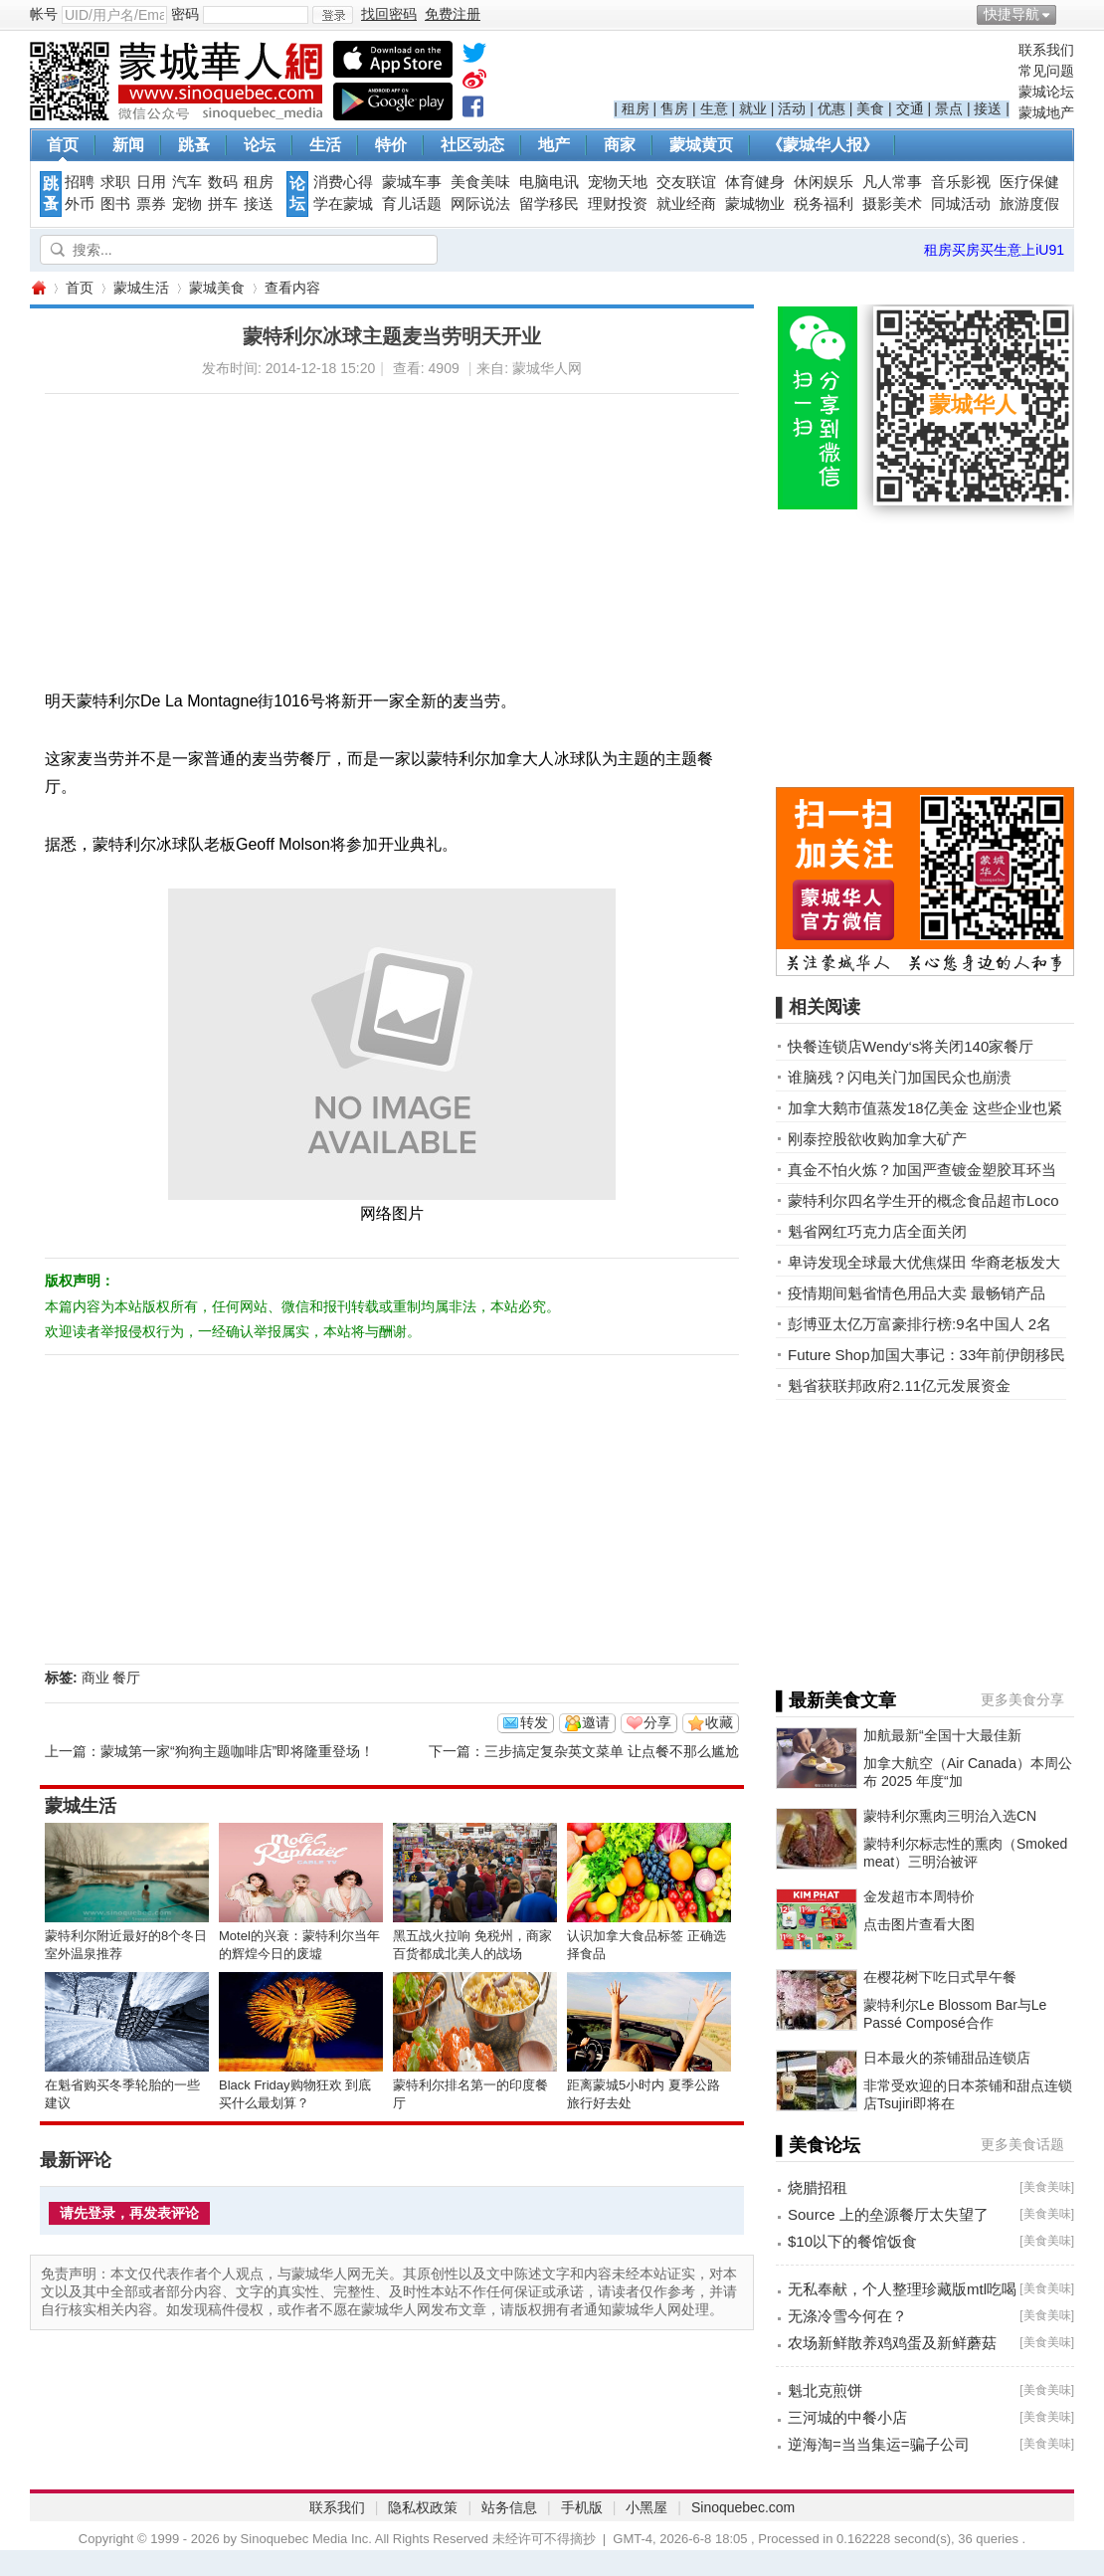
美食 (870, 108)
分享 (657, 1722)
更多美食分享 (1022, 1699)
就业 (753, 108)
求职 (115, 182)
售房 (674, 108)
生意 (714, 108)
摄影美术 (892, 204)
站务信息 (509, 2507)
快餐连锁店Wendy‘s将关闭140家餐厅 (910, 1046)
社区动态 (472, 144)
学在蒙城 (343, 204)
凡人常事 (892, 182)
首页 (63, 144)
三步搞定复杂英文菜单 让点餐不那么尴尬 (611, 1751)
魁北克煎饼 (825, 2390)
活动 (792, 108)
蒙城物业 (755, 204)
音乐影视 (961, 182)
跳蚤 (194, 144)
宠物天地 (617, 182)
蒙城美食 (217, 288)
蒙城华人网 (38, 288)
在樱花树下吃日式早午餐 (939, 1977)
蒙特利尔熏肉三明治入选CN (949, 1816)
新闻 (128, 144)
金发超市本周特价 (919, 1896)
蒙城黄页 (701, 144)
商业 (95, 1677)
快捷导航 (1011, 14)
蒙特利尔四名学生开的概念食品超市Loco (923, 1200)
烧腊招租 (817, 2187)
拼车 (223, 204)
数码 (223, 182)
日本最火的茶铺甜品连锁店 (946, 2058)
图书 (115, 204)
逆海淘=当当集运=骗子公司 (879, 2444)
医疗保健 (1029, 182)
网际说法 (480, 204)
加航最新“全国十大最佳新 (942, 1735)
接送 (988, 108)
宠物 (187, 204)
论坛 (260, 144)
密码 (185, 14)
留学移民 (549, 204)
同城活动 (961, 204)
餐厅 (126, 1677)
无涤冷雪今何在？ (847, 2315)
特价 (391, 144)
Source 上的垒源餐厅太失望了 (888, 2214)
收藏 (719, 1722)
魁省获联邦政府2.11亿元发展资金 (899, 1385)
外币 (79, 204)
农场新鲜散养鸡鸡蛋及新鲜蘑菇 (892, 2342)
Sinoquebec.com (743, 2507)
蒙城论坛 (1046, 91)
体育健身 (755, 182)
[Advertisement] (319, 533)
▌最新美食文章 (836, 1700)
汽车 (187, 182)
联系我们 (1046, 50)
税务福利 (823, 204)
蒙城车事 (412, 182)
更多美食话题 (1022, 2144)
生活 (325, 144)
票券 (151, 204)
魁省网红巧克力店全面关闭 (877, 1231)
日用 (151, 182)
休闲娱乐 (823, 182)
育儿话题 (412, 204)
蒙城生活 (141, 288)
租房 (635, 108)
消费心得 (343, 182)
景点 (949, 108)
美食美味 (480, 182)
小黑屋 (646, 2507)
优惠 (831, 108)
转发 (534, 1722)
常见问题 (1046, 71)
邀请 (596, 1722)
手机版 (582, 2507)
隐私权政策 (423, 2507)
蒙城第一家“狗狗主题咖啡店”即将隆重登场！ (237, 1751)
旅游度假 (1029, 204)
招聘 (79, 182)
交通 (910, 108)
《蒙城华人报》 (822, 144)
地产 (554, 144)
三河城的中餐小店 (847, 2417)
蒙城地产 (1046, 112)
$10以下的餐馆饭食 (852, 2241)
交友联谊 (686, 182)
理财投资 (617, 204)
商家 (620, 144)
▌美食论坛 (818, 2145)
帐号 (44, 14)
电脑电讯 (549, 182)
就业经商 (686, 204)
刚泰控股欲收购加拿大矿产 (877, 1138)
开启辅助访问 (1069, 14)
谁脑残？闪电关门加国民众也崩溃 (900, 1077)
